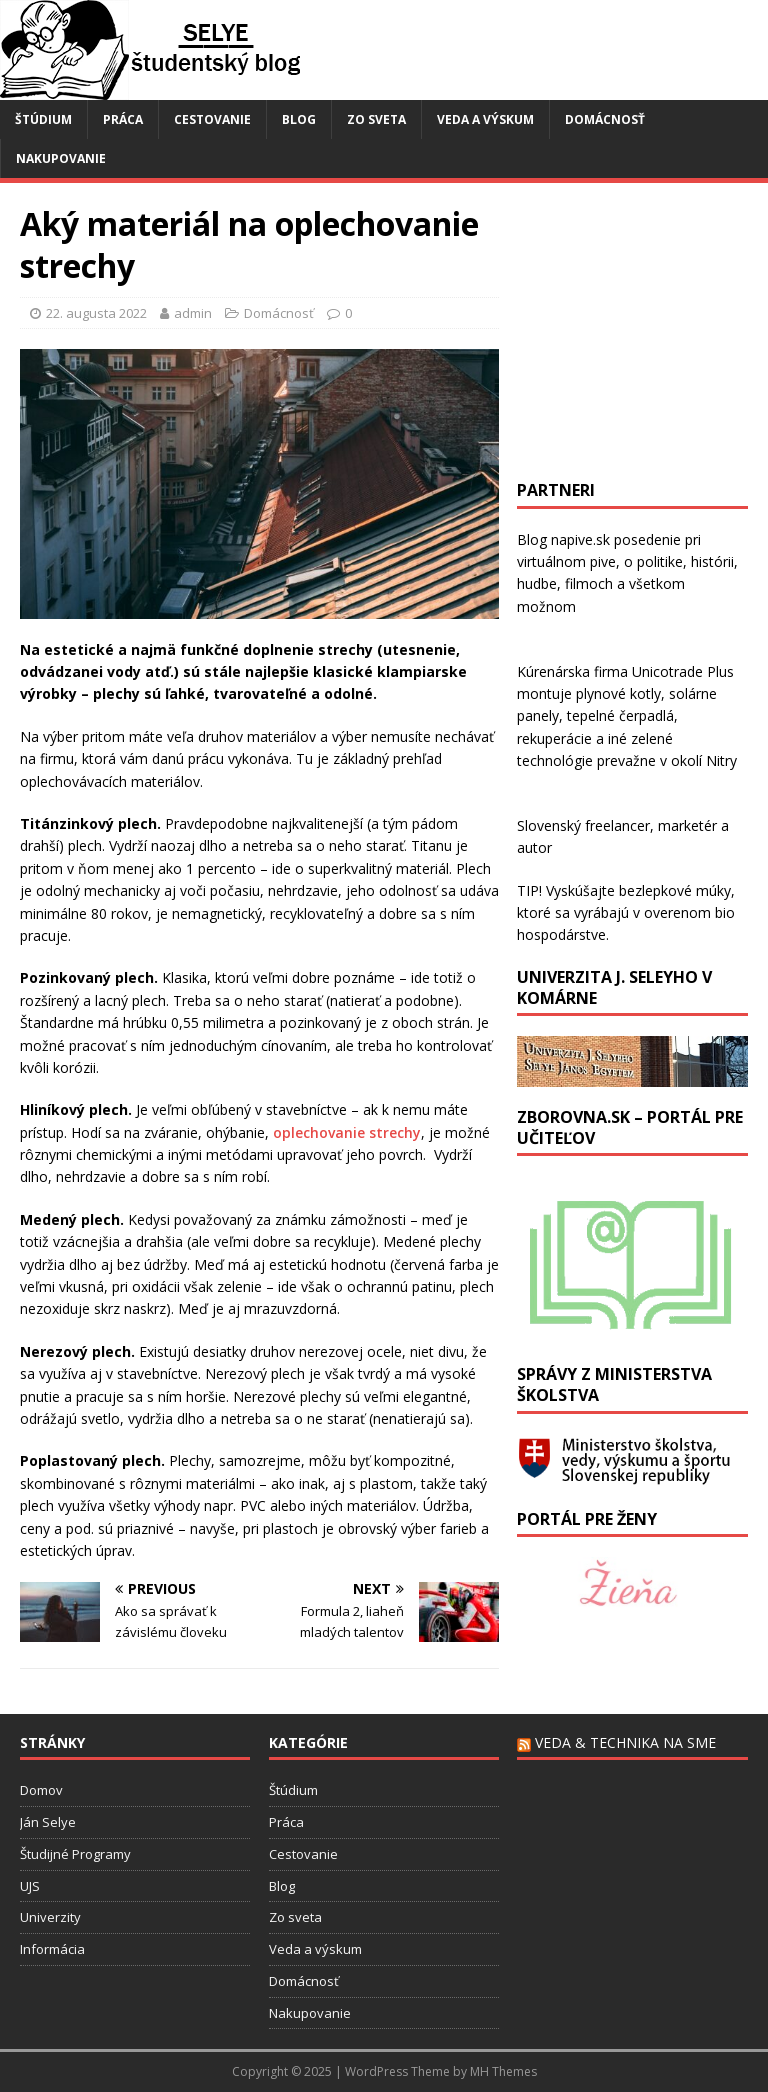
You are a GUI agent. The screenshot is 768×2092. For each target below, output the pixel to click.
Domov (41, 1790)
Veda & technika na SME (625, 1742)
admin (193, 313)
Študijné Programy (75, 1854)
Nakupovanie (61, 158)
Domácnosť (605, 119)
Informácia (52, 1949)
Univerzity (50, 1917)
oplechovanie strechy (347, 1132)
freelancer (617, 825)
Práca (123, 119)
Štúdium (43, 119)
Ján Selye (48, 1822)
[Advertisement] (642, 328)
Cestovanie (212, 119)
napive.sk (580, 539)
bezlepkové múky (675, 890)
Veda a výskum (485, 119)
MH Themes (503, 2071)
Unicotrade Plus (683, 671)
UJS (30, 1886)
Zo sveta (376, 119)
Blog (299, 119)
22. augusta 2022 (96, 313)
